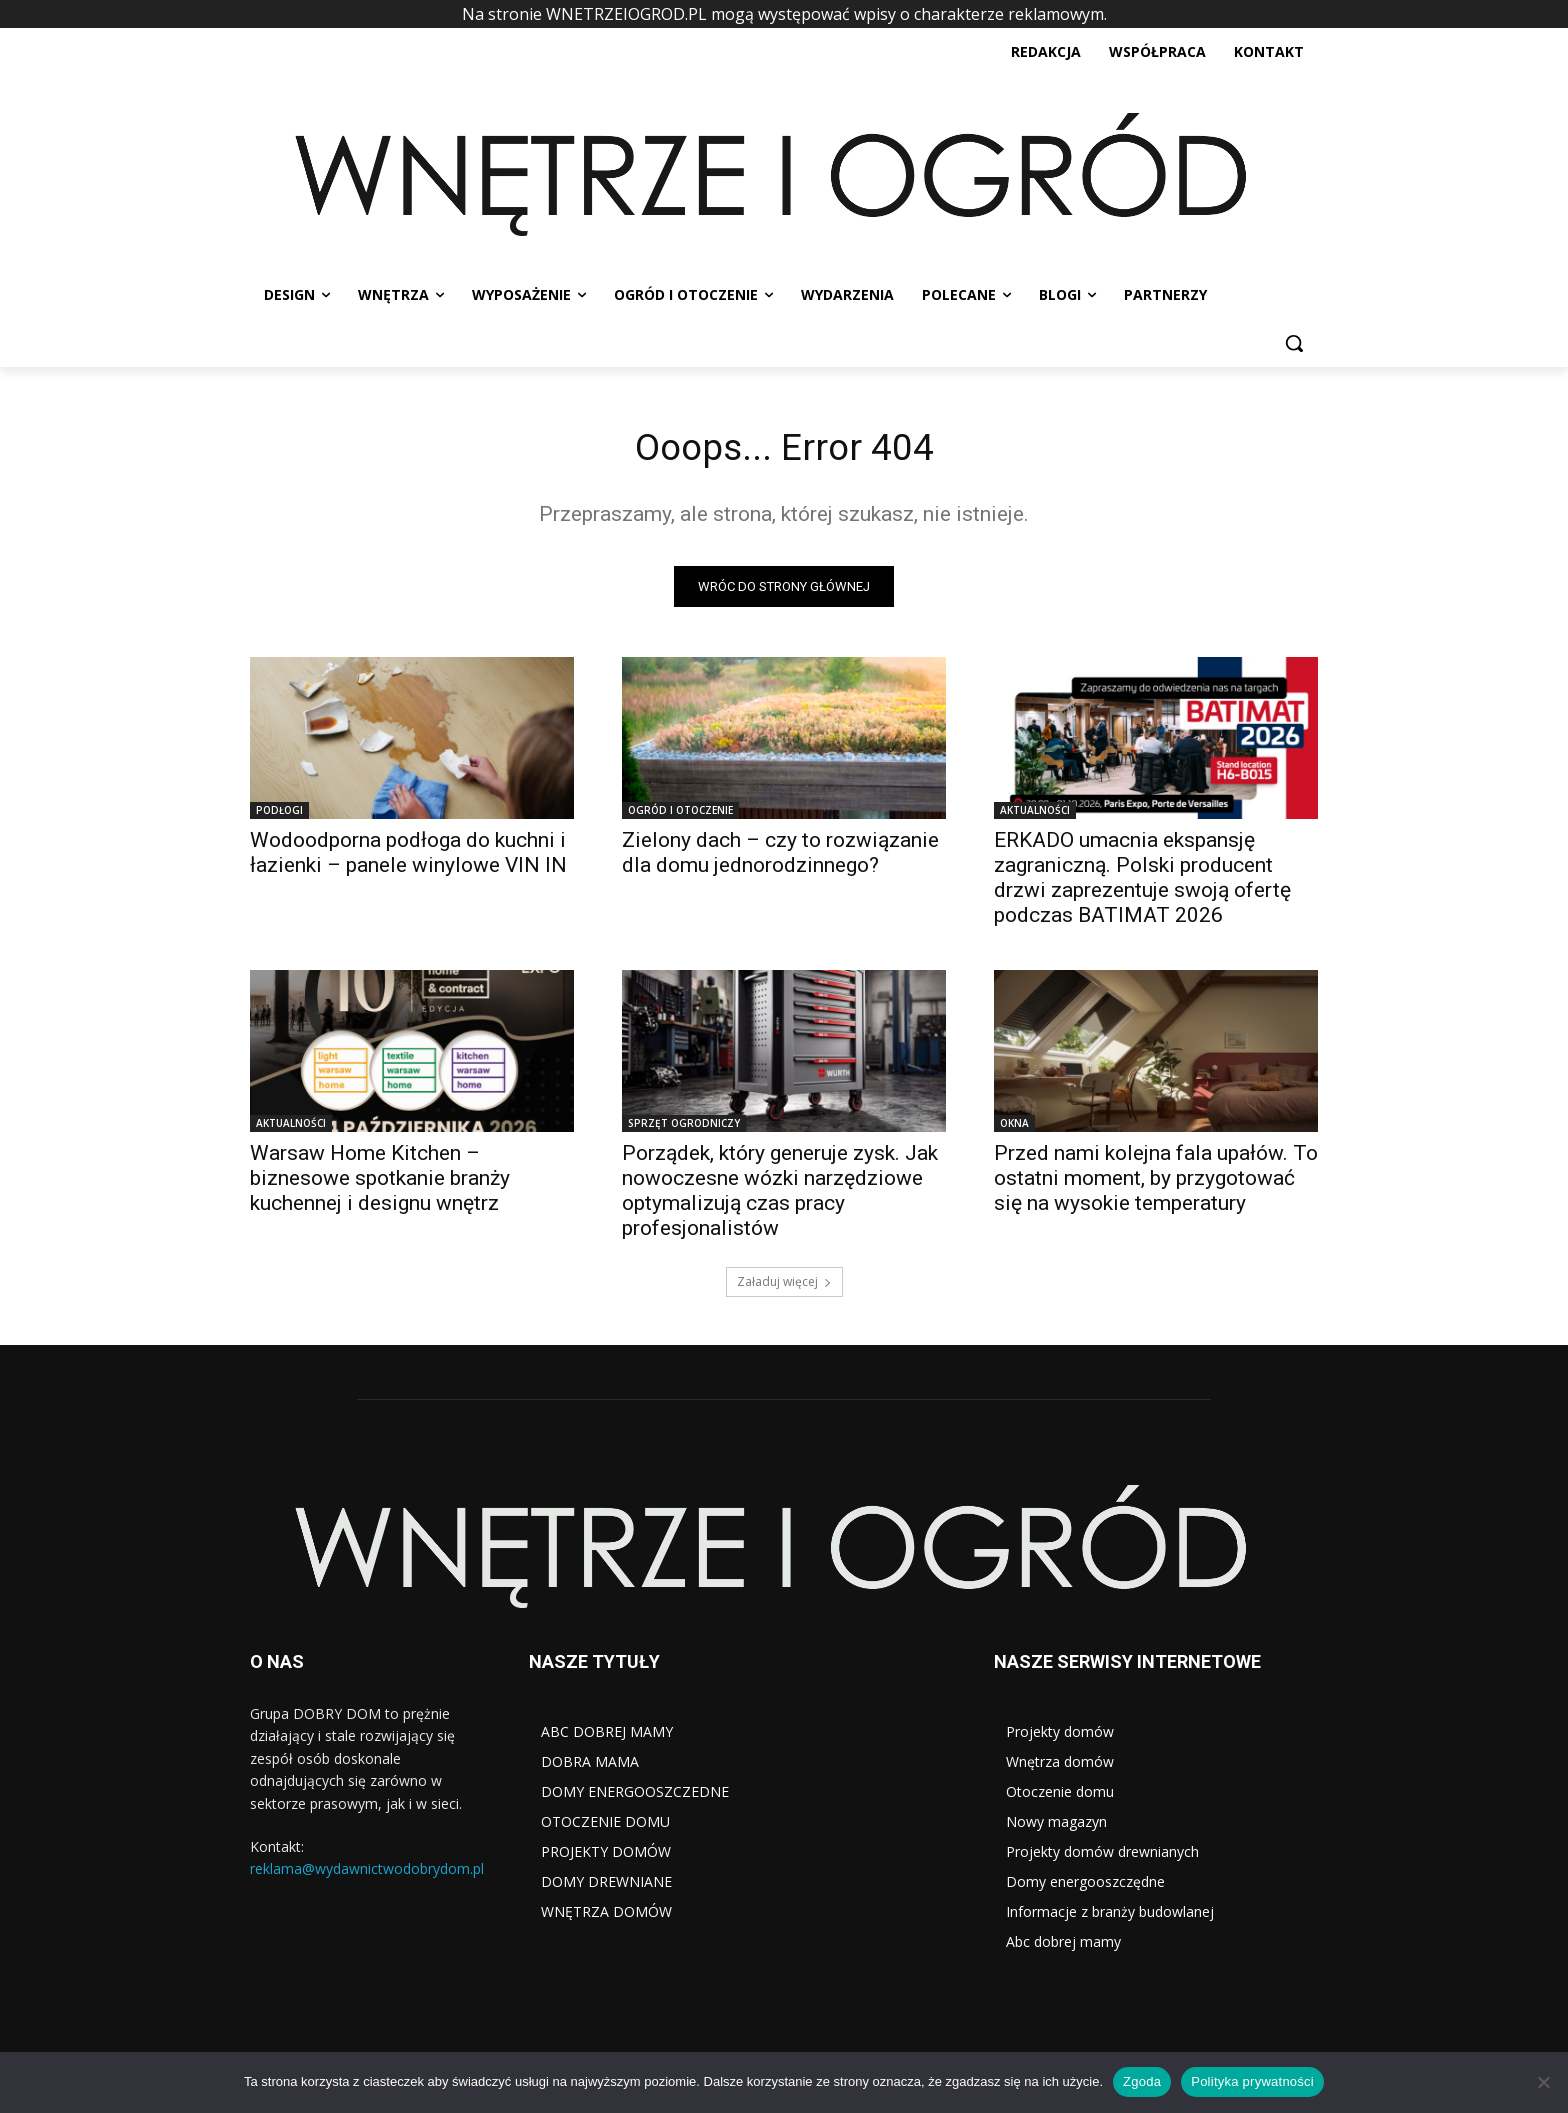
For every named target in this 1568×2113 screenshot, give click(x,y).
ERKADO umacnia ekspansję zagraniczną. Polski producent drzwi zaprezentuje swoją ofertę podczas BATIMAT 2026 (1142, 881)
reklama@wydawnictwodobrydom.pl (367, 1873)
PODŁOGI (279, 814)
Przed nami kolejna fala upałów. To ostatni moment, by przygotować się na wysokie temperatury (1156, 1182)
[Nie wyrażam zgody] (1543, 2082)
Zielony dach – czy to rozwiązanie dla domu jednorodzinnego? (780, 856)
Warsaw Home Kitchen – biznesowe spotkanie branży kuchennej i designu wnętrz (380, 1182)
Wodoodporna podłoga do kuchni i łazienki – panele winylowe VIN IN (408, 856)
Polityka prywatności (1252, 2081)
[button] (1294, 343)
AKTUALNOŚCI (1035, 814)
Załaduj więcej (784, 1285)
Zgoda (1142, 2081)
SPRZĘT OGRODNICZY (684, 1127)
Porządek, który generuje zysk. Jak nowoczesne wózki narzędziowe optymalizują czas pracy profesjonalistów (780, 1194)
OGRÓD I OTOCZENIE (680, 814)
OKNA (1014, 1127)
